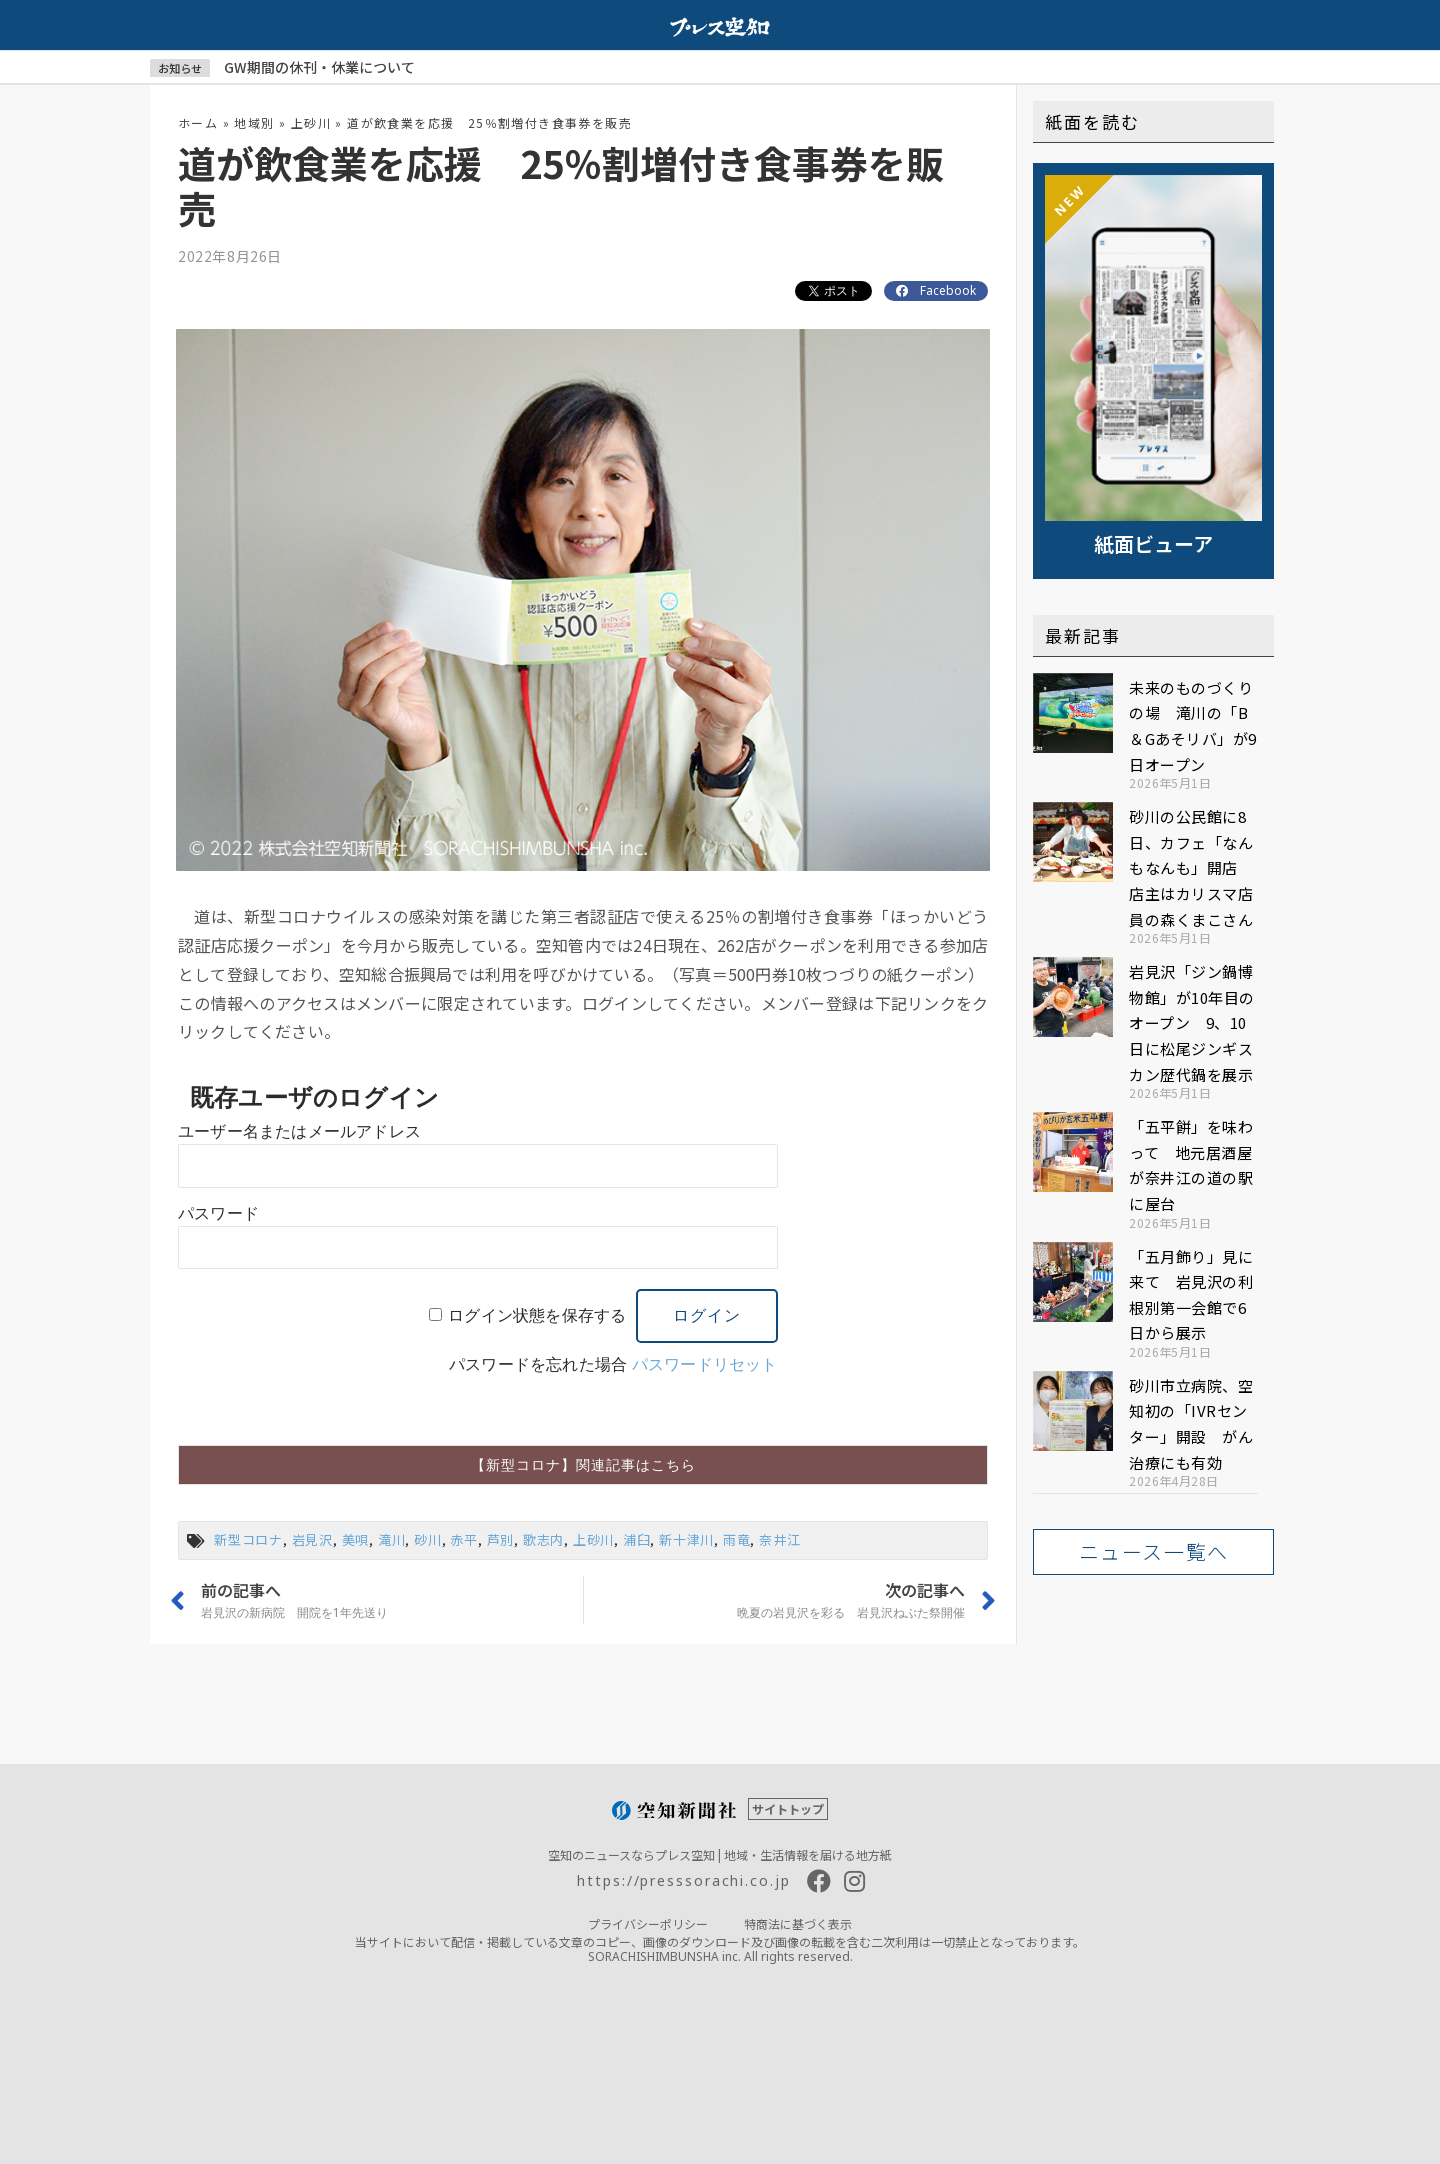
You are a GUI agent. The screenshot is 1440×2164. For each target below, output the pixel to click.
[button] (583, 1465)
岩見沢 (312, 1539)
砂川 (428, 1539)
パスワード (218, 1213)
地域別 (254, 122)
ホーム (198, 122)
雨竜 (737, 1539)
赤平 (464, 1539)
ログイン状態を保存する (537, 1315)
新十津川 (686, 1539)
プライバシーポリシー (648, 1923)
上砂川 (311, 122)
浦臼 (637, 1539)
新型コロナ (248, 1539)
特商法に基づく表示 (798, 1923)
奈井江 (779, 1539)
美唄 (356, 1539)
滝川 (392, 1539)
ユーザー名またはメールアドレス (299, 1131)
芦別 (501, 1539)
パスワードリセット (705, 1364)
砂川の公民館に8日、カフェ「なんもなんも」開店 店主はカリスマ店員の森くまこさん (1191, 867)
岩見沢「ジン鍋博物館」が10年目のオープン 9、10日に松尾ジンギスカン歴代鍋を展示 (1192, 1022)
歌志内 (543, 1539)
